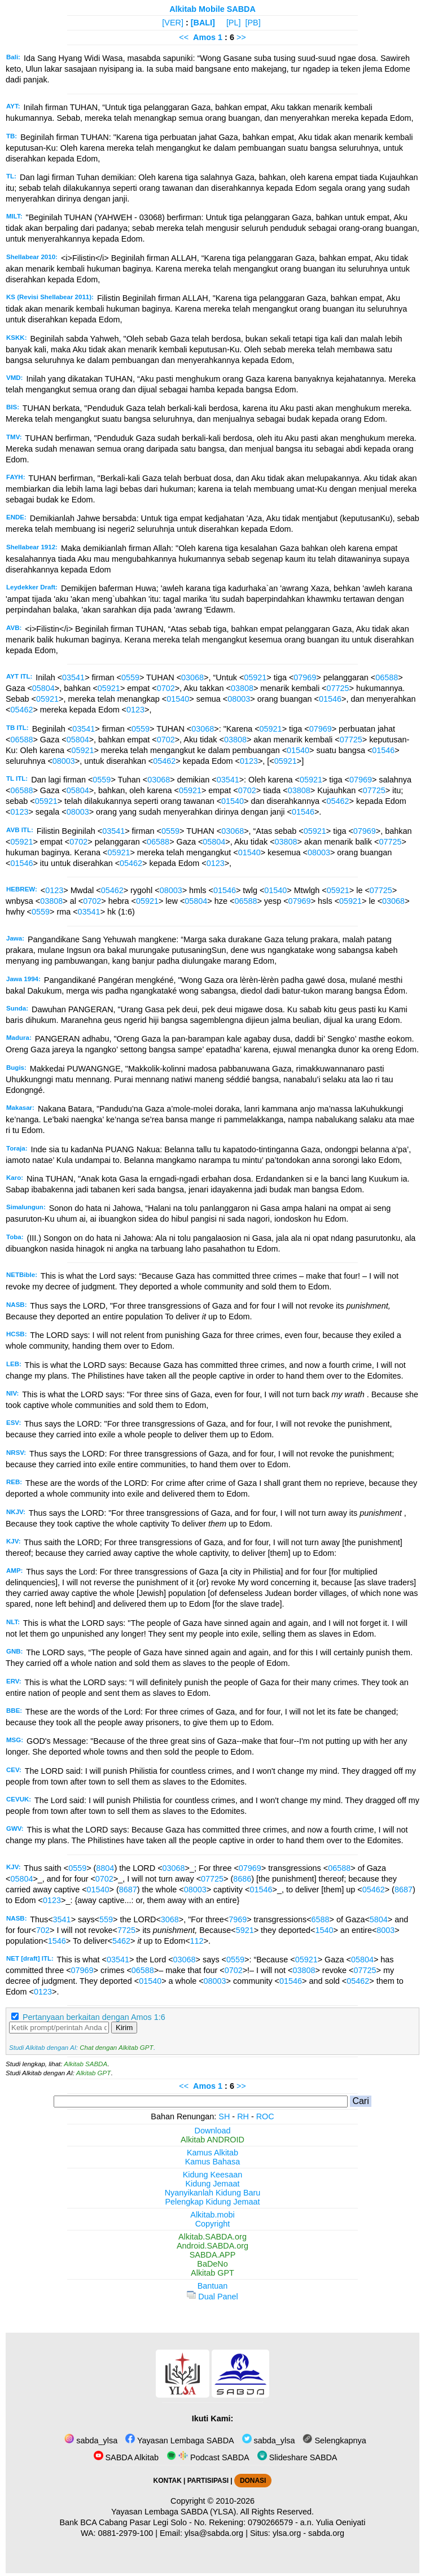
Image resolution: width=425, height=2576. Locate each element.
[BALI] (203, 22)
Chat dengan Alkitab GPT (116, 2047)
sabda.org (326, 2533)
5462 (121, 1940)
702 (43, 1930)
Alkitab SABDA (85, 2064)
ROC (265, 2116)
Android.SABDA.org (212, 2245)
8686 (242, 1878)
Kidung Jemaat (213, 2183)
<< (184, 37)
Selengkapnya (334, 2440)
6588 (321, 1919)
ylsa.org (287, 2533)
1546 (57, 1940)
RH (243, 2116)
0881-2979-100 (126, 2533)
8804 (105, 1868)
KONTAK (168, 2481)
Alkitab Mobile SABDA (212, 9)
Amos (204, 37)
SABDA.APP (213, 2254)
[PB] (252, 22)
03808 (242, 688)
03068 (192, 677)
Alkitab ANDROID (212, 2139)
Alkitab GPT (93, 2073)
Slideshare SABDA (297, 2457)
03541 (73, 677)
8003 (385, 1930)
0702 (166, 688)
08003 (238, 698)
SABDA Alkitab (126, 2457)
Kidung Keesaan (213, 2174)
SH (224, 2116)
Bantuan (213, 2285)
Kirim (124, 2027)
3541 (62, 1919)
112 (197, 1940)
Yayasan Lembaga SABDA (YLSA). (174, 2511)
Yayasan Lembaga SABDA (179, 2440)
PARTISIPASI (208, 2481)
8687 (128, 1889)
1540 (324, 1930)
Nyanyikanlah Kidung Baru (213, 2192)
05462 (21, 709)
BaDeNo (212, 2263)
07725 (338, 688)
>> (241, 37)
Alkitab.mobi (212, 2214)
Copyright (212, 2223)
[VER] (172, 22)
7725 (126, 1930)
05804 (43, 688)
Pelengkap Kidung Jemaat (212, 2201)
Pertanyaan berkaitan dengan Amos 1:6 (94, 2017)
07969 (304, 677)
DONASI (253, 2481)
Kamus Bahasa (212, 2161)
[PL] (233, 22)
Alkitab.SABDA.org (212, 2236)
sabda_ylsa (90, 2440)
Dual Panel (212, 2296)
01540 (178, 698)
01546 (330, 698)
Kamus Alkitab (212, 2152)
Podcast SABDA (208, 2457)
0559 (130, 677)
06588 (386, 677)
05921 (255, 677)
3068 (170, 1919)
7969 (238, 1919)
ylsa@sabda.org (214, 2533)
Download (213, 2130)
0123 (135, 709)
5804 (379, 1919)
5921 (245, 1930)
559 (106, 1919)
